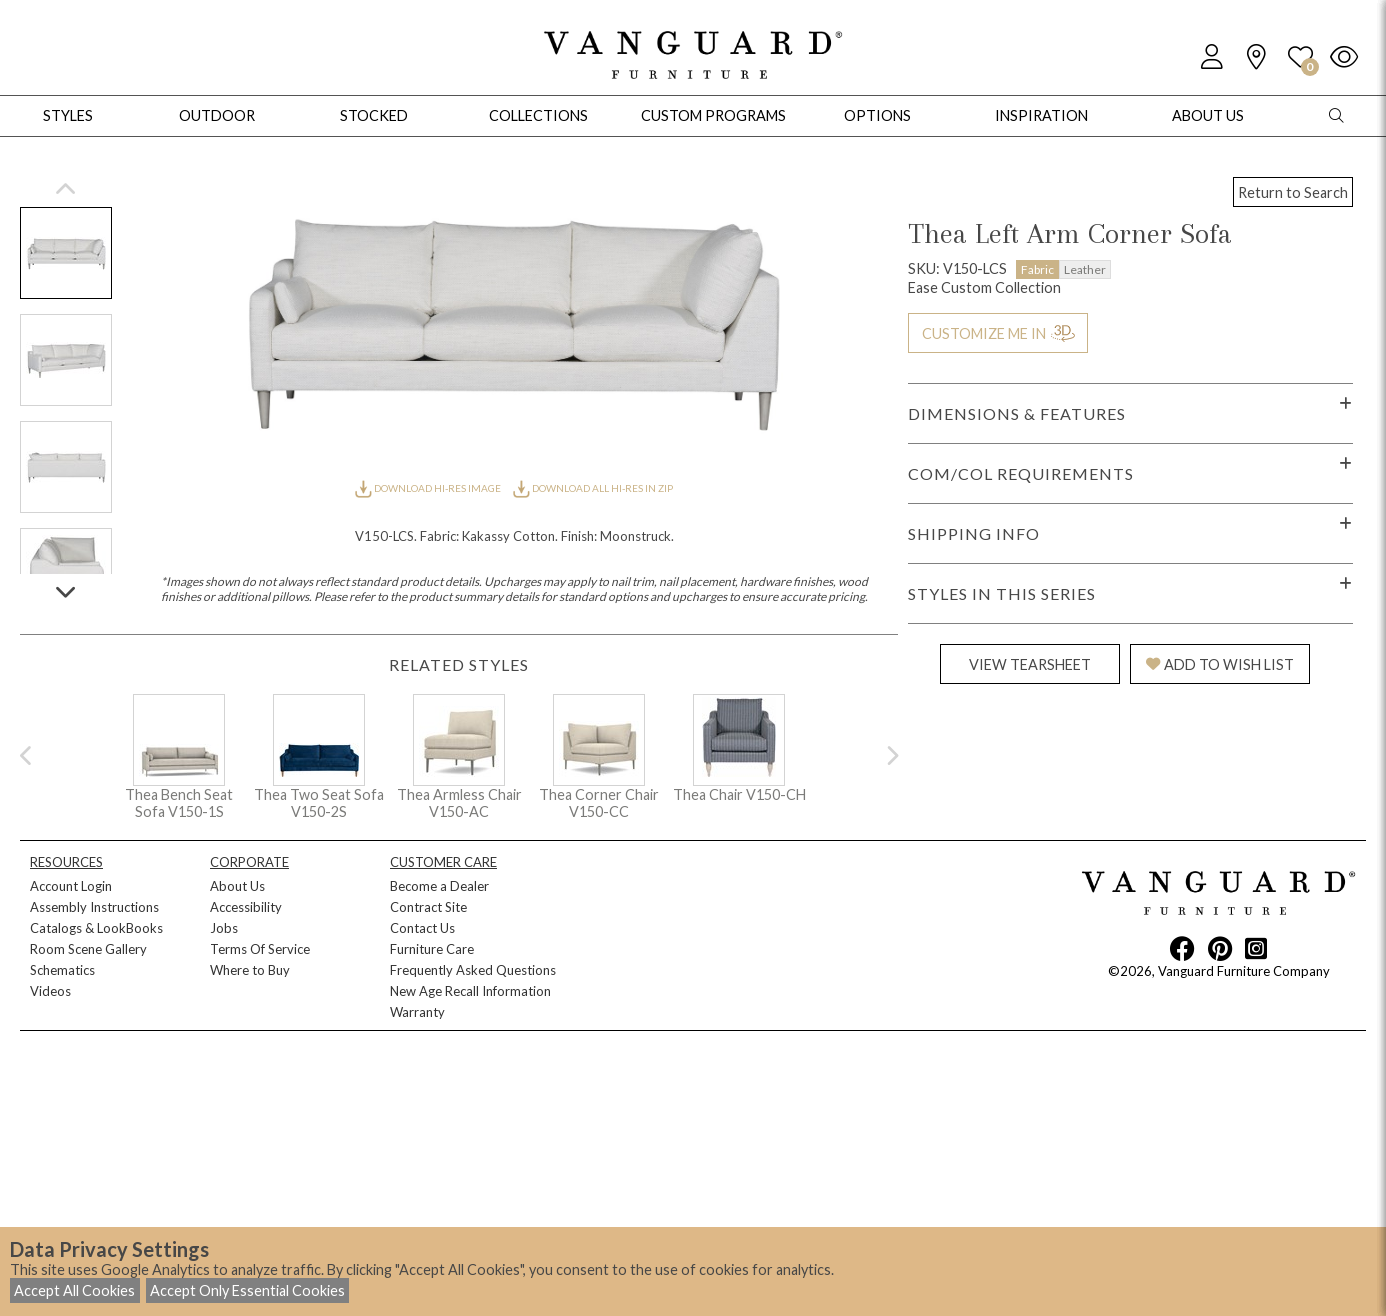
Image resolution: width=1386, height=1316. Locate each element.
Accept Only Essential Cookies (247, 1290)
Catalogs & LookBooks (96, 928)
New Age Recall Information (470, 991)
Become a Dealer (439, 886)
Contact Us (422, 928)
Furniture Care (432, 949)
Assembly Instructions (94, 907)
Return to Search (1293, 192)
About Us (237, 886)
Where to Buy (250, 970)
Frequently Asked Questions (473, 970)
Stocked (374, 115)
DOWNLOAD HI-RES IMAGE (429, 488)
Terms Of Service (260, 949)
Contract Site (428, 907)
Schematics (62, 970)
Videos (50, 991)
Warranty (417, 1012)
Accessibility (246, 907)
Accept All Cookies (74, 1290)
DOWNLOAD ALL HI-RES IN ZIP (593, 488)
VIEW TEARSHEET (1030, 664)
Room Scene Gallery (88, 949)
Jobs (224, 928)
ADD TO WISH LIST (1220, 664)
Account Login (71, 886)
